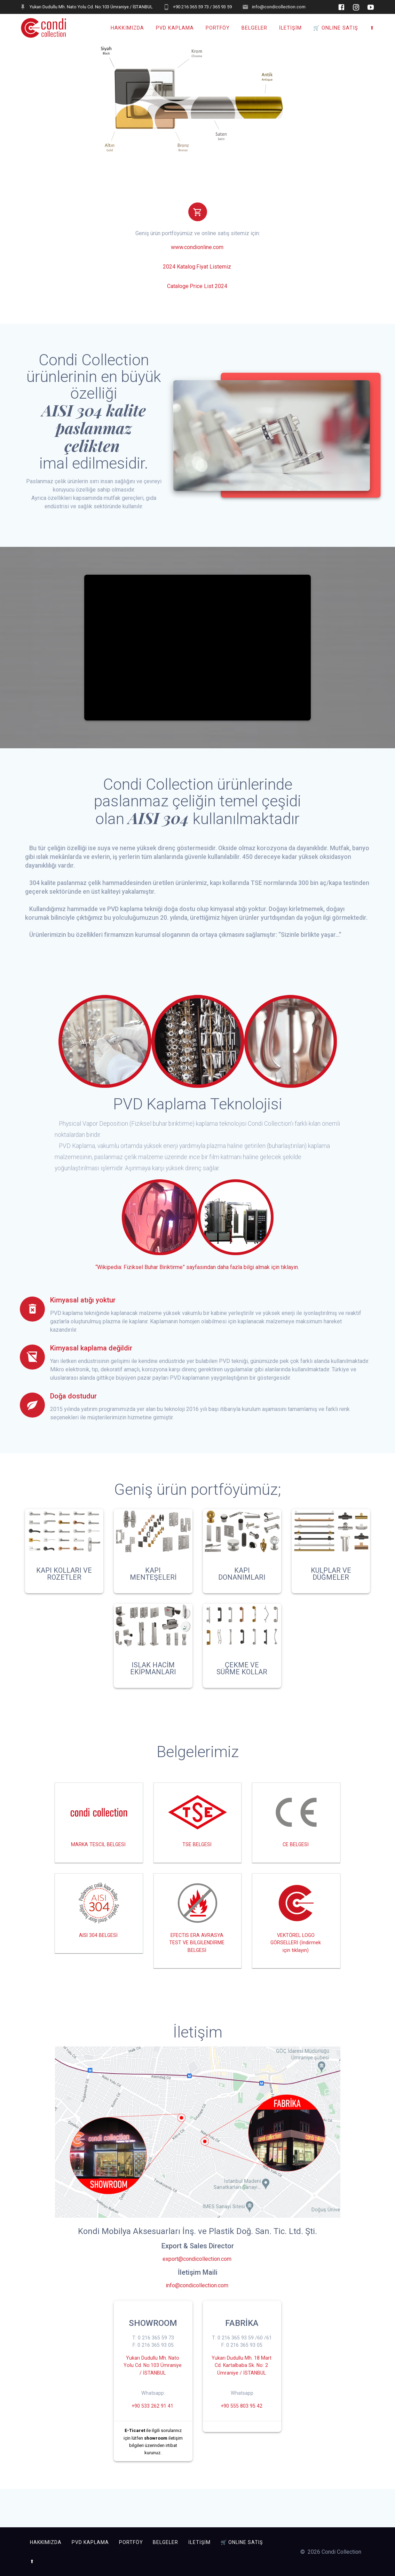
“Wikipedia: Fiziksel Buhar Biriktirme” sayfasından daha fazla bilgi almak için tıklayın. (197, 1271)
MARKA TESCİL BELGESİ (98, 1853)
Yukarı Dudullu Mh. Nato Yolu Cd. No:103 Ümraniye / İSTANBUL (152, 2393)
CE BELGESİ (295, 1849)
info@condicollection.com (197, 2310)
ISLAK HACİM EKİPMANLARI (153, 1672)
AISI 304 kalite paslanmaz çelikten (94, 432)
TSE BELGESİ (197, 1849)
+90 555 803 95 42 (241, 2454)
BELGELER (254, 28)
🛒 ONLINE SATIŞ (335, 28)
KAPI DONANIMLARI (242, 1578)
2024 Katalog (179, 270)
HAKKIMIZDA (127, 28)
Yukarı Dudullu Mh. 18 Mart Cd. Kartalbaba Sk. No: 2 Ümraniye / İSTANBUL (241, 2406)
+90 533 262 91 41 (152, 2438)
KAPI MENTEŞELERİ (153, 1578)
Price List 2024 (208, 290)
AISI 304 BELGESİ (98, 1949)
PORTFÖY (218, 28)
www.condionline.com (197, 251)
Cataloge (178, 290)
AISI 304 (158, 821)
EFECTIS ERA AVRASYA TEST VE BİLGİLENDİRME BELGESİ (197, 1962)
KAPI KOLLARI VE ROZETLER (64, 1578)
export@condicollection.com (197, 2283)
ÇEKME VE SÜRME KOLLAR (241, 1672)
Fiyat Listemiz (213, 270)
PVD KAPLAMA (175, 28)
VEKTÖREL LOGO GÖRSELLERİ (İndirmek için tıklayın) (296, 1958)
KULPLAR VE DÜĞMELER (331, 1578)
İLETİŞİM (290, 28)
